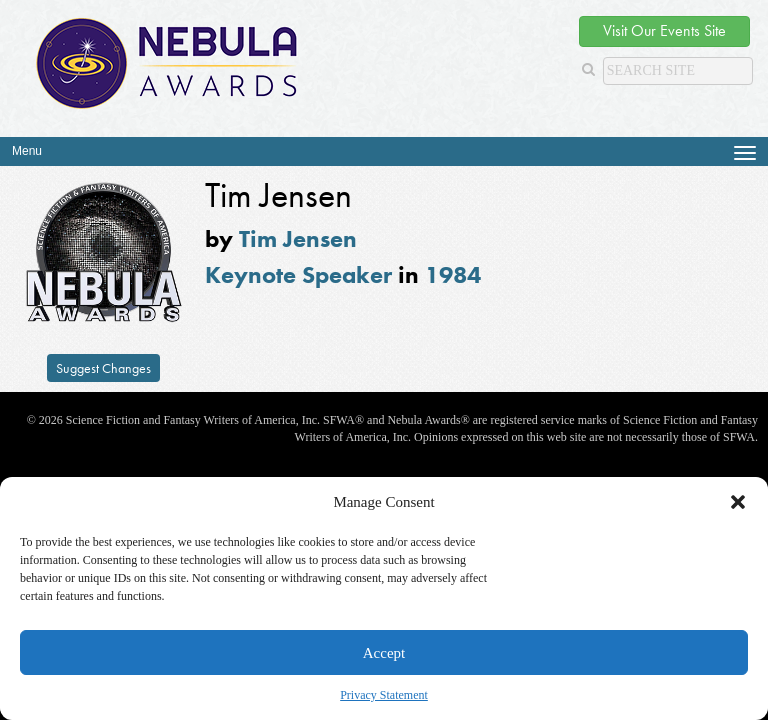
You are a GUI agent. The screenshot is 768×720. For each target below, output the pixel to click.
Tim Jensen (298, 238)
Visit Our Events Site (664, 30)
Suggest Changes (103, 368)
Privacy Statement (384, 695)
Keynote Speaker (298, 274)
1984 (453, 274)
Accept (384, 653)
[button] (738, 502)
